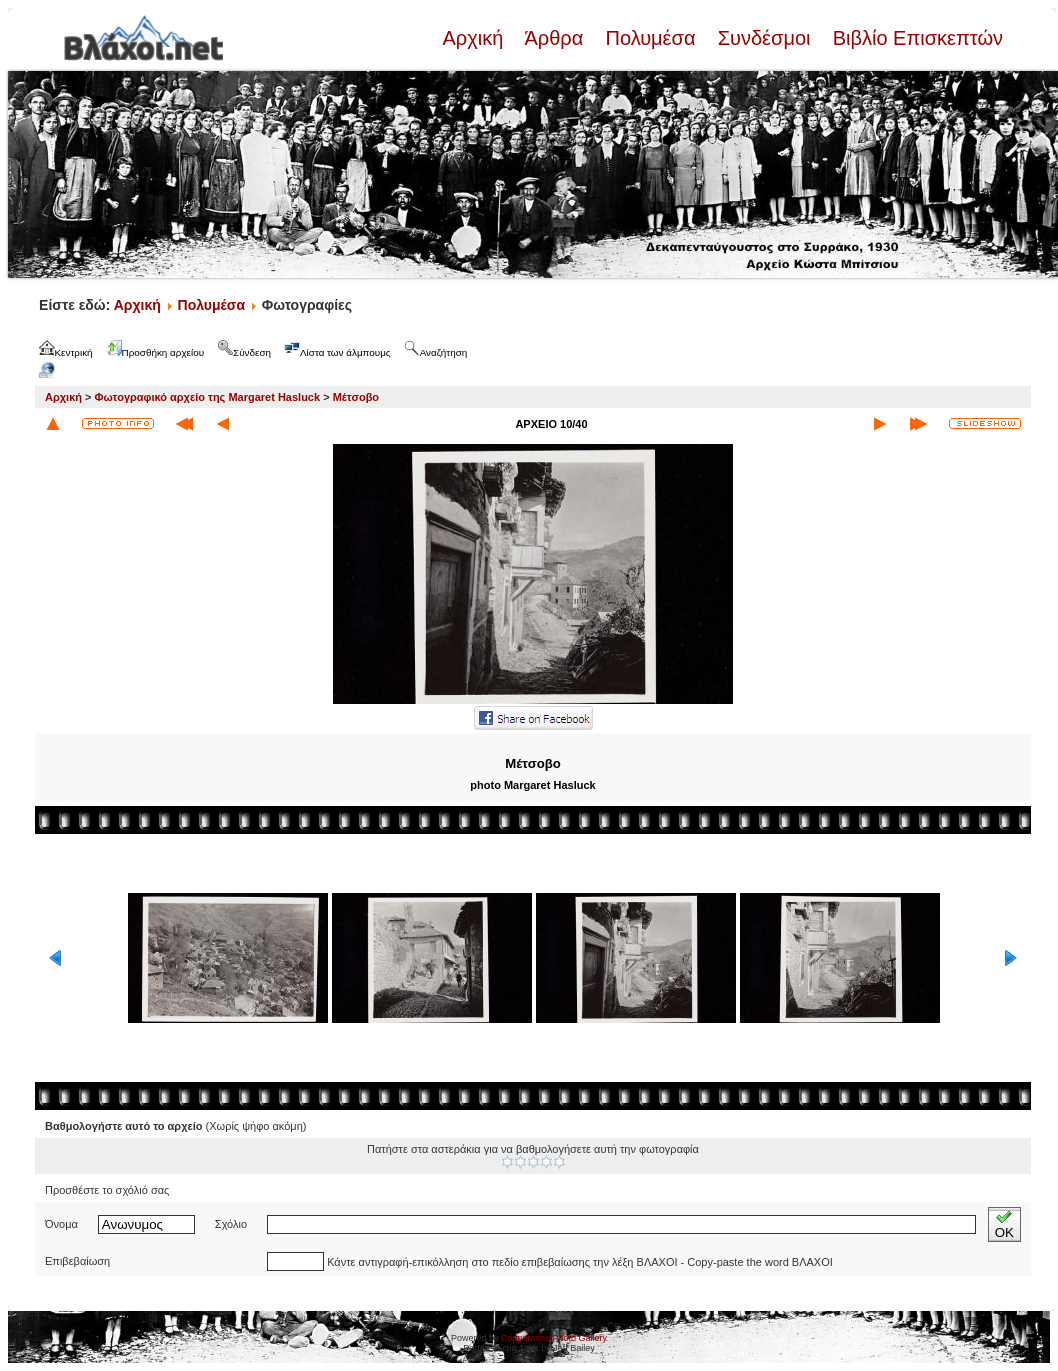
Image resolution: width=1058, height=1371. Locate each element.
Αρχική (475, 38)
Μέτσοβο (356, 397)
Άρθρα (554, 38)
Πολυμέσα (650, 38)
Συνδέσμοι (764, 38)
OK (1004, 1224)
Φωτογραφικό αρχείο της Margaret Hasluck (208, 397)
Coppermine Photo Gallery (554, 1338)
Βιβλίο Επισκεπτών (915, 38)
